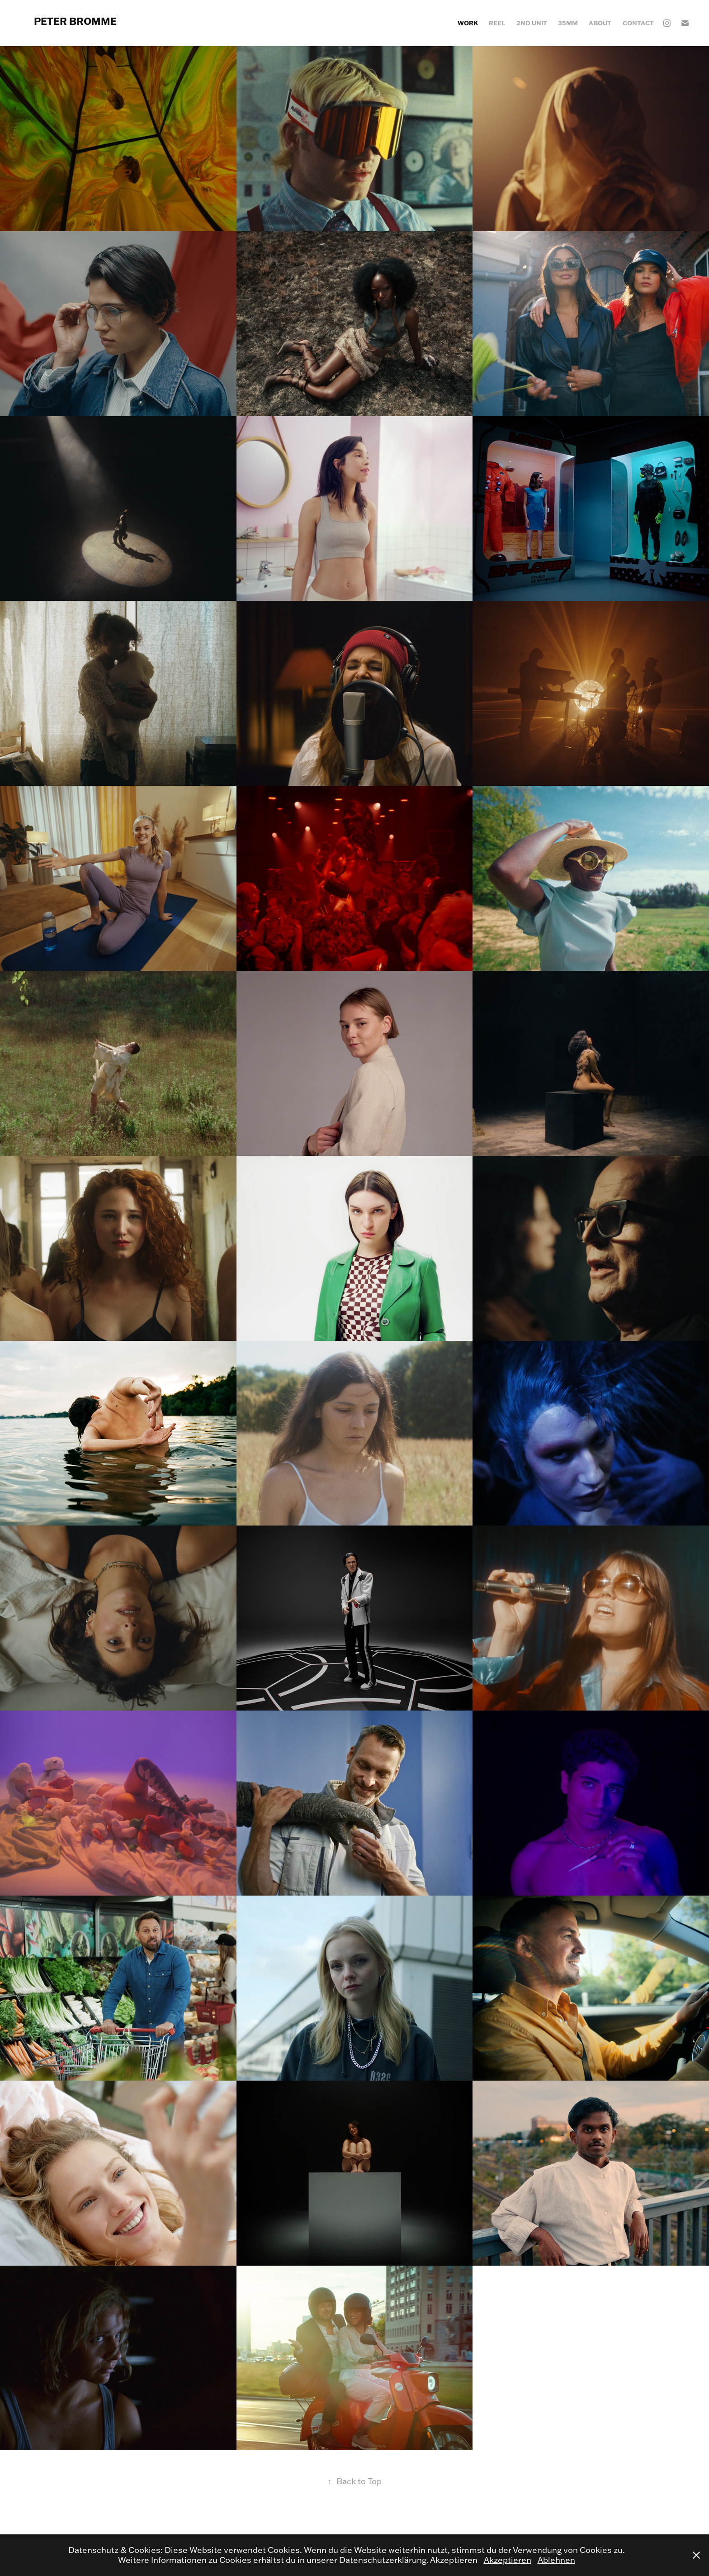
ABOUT (600, 23)
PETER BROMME (75, 21)
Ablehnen (556, 2560)
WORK (468, 23)
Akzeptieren (507, 2560)
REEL (497, 23)
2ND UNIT (531, 23)
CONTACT (638, 23)
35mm (568, 23)
